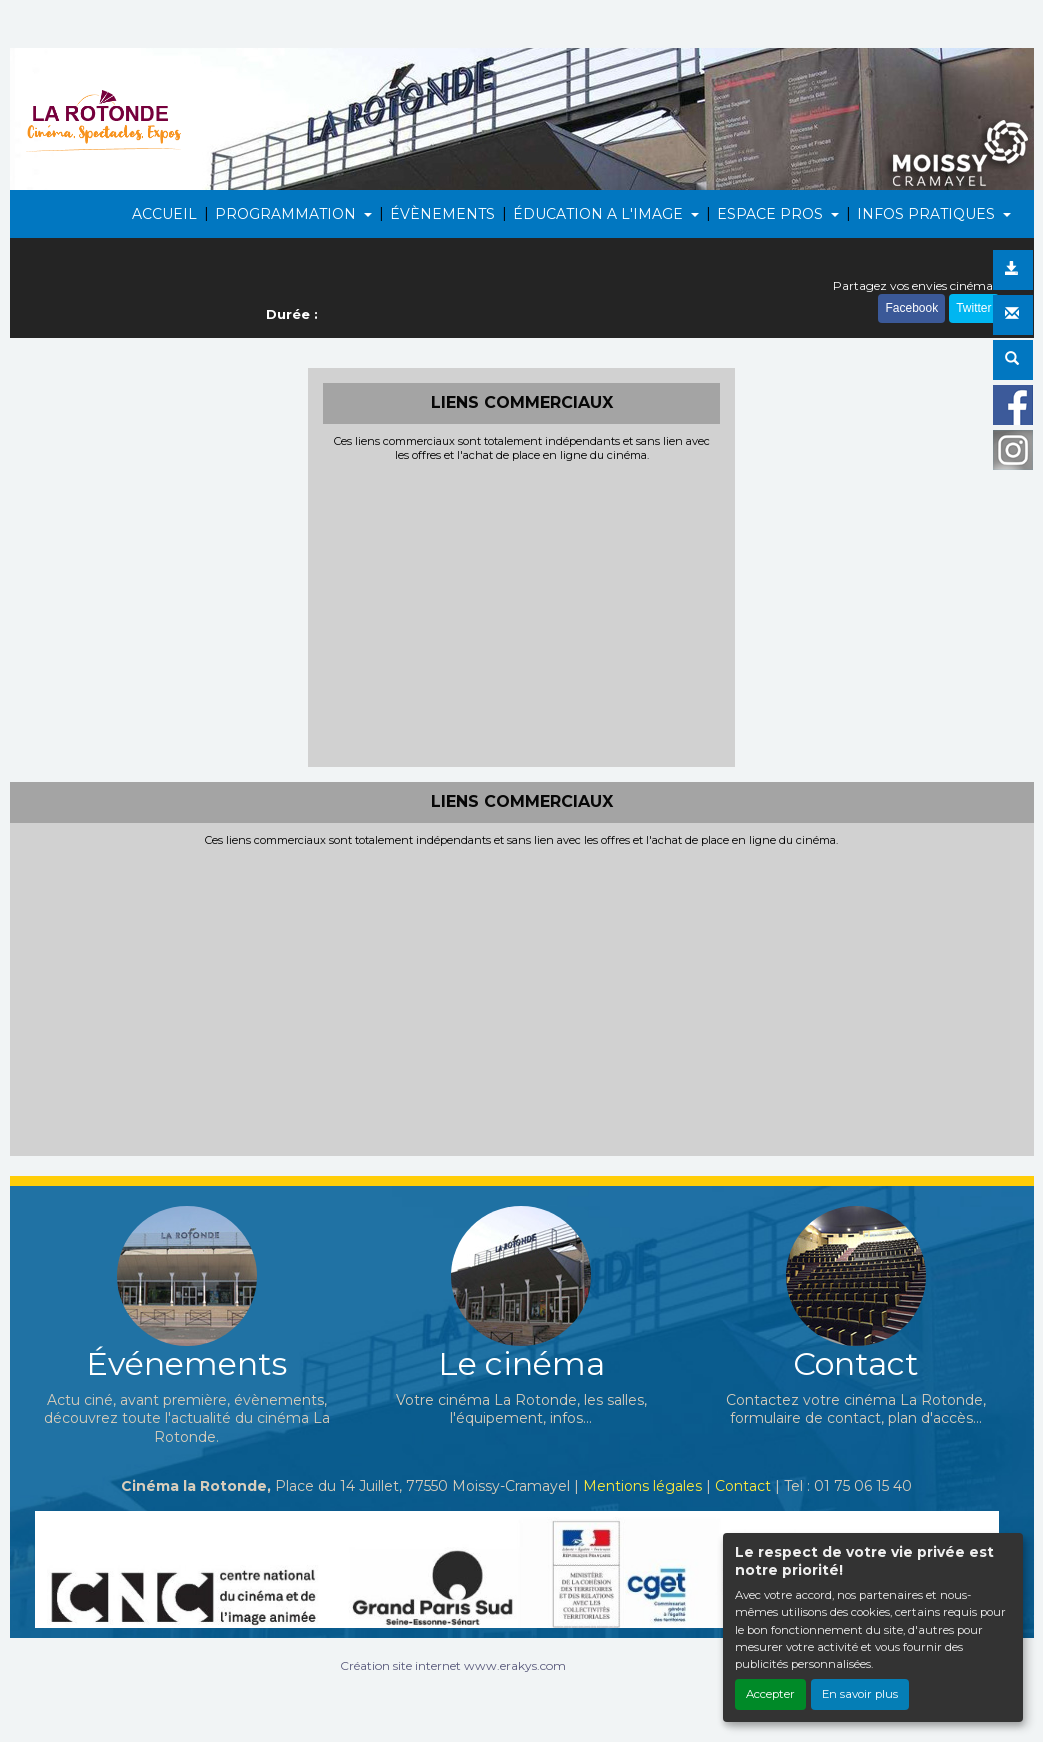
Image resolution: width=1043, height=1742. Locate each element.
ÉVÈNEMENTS (442, 214)
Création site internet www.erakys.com (453, 1665)
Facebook (911, 308)
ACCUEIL (164, 214)
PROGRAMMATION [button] (287, 214)
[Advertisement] (521, 612)
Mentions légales (642, 1486)
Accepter (770, 1694)
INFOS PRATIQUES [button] (928, 214)
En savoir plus (860, 1694)
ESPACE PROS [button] (772, 214)
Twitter (973, 308)
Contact (743, 1486)
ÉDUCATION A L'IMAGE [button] (600, 214)
